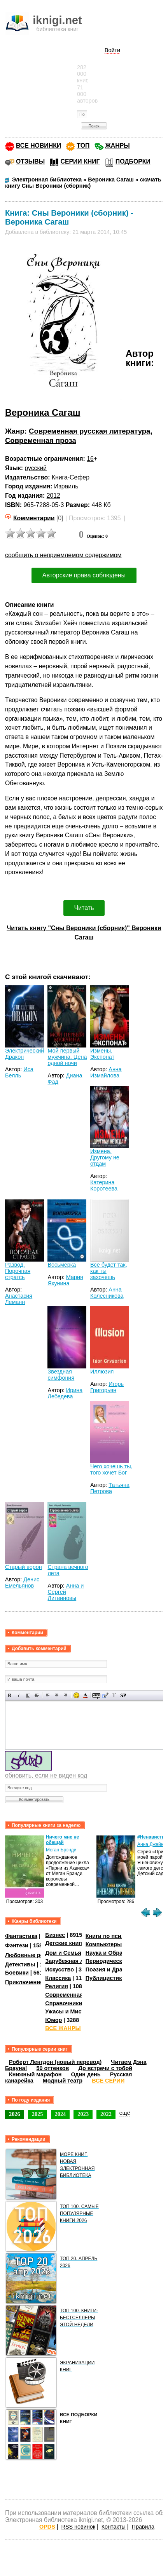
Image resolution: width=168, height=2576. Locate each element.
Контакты (114, 2527)
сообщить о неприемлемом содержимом (63, 555)
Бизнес (55, 1935)
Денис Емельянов (22, 1582)
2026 (14, 2114)
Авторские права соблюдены (84, 575)
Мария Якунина (65, 1280)
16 (90, 458)
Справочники (63, 2003)
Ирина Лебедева (64, 1393)
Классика (58, 1978)
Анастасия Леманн (18, 1299)
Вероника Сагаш (42, 412)
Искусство (59, 1969)
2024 (60, 2114)
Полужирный (9, 1695)
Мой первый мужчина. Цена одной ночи (67, 1056)
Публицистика (105, 1978)
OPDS (47, 2527)
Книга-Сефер (70, 477)
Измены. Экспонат (102, 1053)
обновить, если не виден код (46, 1775)
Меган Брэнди (61, 1850)
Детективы (20, 1964)
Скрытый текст (96, 1695)
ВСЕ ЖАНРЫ (62, 2028)
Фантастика (21, 1936)
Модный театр (62, 2081)
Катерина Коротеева (103, 1185)
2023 (83, 2114)
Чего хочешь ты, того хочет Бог (111, 1469)
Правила (143, 2527)
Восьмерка (61, 1265)
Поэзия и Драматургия (117, 1969)
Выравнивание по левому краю (47, 1695)
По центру (56, 1695)
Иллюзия (102, 1371)
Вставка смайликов (76, 1695)
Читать (84, 908)
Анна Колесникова (107, 1292)
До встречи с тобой (105, 2068)
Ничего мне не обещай (62, 1839)
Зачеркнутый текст (36, 1695)
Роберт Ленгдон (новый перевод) (55, 2062)
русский (35, 468)
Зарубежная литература (78, 1961)
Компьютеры (104, 1944)
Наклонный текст (18, 1695)
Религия (56, 1986)
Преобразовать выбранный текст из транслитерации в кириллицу (114, 1695)
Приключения (24, 1982)
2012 (53, 495)
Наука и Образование (115, 1953)
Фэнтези (16, 1945)
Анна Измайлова (106, 1072)
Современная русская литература (89, 431)
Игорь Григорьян (107, 1387)
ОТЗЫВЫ (30, 161)
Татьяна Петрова (110, 1488)
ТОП (83, 145)
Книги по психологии (115, 1936)
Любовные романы (32, 1955)
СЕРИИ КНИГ (80, 161)
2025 (37, 2114)
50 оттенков (53, 2068)
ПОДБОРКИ (133, 161)
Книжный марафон (35, 2074)
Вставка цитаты (105, 1695)
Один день (85, 2074)
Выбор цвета (85, 1695)
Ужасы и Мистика (69, 2011)
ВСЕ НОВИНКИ (38, 145)
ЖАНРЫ (117, 145)
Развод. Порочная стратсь (17, 1271)
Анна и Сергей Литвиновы (65, 1592)
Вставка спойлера (123, 1695)
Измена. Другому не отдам (104, 1157)
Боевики (17, 1972)
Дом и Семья (63, 1953)
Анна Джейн (150, 1844)
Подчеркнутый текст (27, 1695)
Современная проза (40, 440)
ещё (124, 2113)
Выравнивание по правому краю (65, 1695)
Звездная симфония (60, 1374)
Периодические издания (119, 1961)
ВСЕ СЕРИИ (108, 2081)
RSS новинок (78, 2527)
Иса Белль (19, 1072)
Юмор (53, 2020)
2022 (106, 2114)
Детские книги (64, 1943)
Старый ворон (23, 1567)
